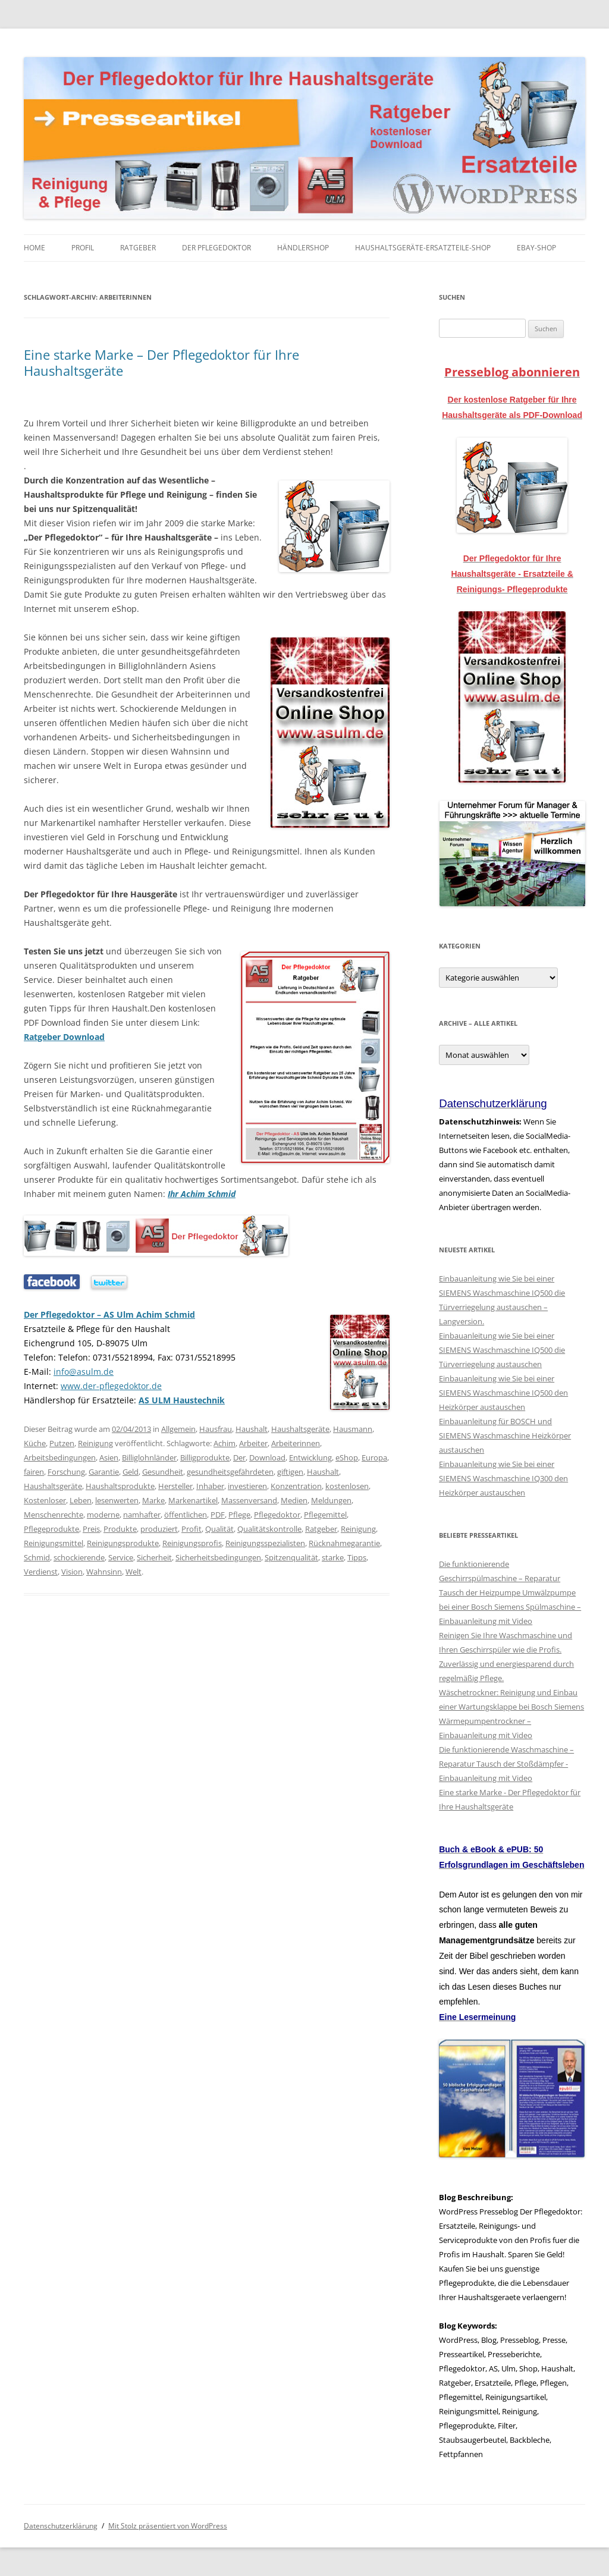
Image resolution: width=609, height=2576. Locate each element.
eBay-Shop (536, 248)
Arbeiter (253, 1443)
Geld (131, 1471)
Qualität (219, 1528)
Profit (191, 1528)
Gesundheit (162, 1471)
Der (239, 1457)
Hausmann (352, 1429)
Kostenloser (45, 1500)
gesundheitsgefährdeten (230, 1471)
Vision (72, 1571)
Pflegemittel (325, 1514)
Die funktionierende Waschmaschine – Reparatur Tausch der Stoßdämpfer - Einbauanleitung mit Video (506, 1763)
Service (120, 1557)
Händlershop (303, 248)
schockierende (79, 1557)
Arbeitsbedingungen (60, 1457)
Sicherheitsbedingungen (218, 1557)
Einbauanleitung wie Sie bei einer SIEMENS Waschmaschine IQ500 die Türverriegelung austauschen (502, 1349)
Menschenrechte (53, 1514)
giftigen (290, 1471)
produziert (159, 1528)
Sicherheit (154, 1557)
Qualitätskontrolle (269, 1528)
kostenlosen (347, 1486)
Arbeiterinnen (295, 1443)
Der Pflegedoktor (216, 248)
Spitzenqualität (291, 1557)
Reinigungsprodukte (123, 1543)
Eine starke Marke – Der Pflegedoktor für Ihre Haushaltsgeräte (161, 362)
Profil (82, 248)
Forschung (66, 1471)
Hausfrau (215, 1429)
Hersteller (175, 1486)
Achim (225, 1443)
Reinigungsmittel (53, 1543)
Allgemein (178, 1429)
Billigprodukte (205, 1457)
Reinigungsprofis (192, 1543)
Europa (374, 1457)
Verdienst (41, 1571)
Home (34, 248)
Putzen (61, 1443)
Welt (133, 1571)
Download (267, 1457)
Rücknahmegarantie (344, 1543)
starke (333, 1557)
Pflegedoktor (277, 1514)
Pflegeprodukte (51, 1528)
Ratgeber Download (64, 1036)
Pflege (239, 1514)
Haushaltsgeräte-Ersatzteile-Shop (423, 248)
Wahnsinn (104, 1571)
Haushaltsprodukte (120, 1486)
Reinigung (95, 1443)
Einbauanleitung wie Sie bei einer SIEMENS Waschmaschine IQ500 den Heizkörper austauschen (503, 1392)
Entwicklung (310, 1457)
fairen (34, 1471)
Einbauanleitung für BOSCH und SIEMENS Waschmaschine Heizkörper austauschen (505, 1435)
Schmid (37, 1557)
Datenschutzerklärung (61, 2526)
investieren (247, 1486)
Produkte (120, 1528)
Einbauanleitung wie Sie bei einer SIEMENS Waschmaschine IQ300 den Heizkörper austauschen (503, 1478)
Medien (294, 1500)
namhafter (142, 1514)
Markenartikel (193, 1500)
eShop (346, 1457)
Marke (153, 1500)
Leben (81, 1500)
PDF (218, 1514)
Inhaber (210, 1486)
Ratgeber (138, 248)
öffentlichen (185, 1514)
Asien (108, 1457)
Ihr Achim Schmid (202, 1193)
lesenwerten (117, 1500)
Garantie (104, 1471)
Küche (35, 1443)
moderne (103, 1514)
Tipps (356, 1557)
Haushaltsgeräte (300, 1429)
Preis (91, 1528)
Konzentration (296, 1486)
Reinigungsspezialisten (265, 1543)
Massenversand (249, 1500)
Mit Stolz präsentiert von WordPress (167, 2526)
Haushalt (252, 1429)
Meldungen (331, 1500)
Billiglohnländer (149, 1457)
